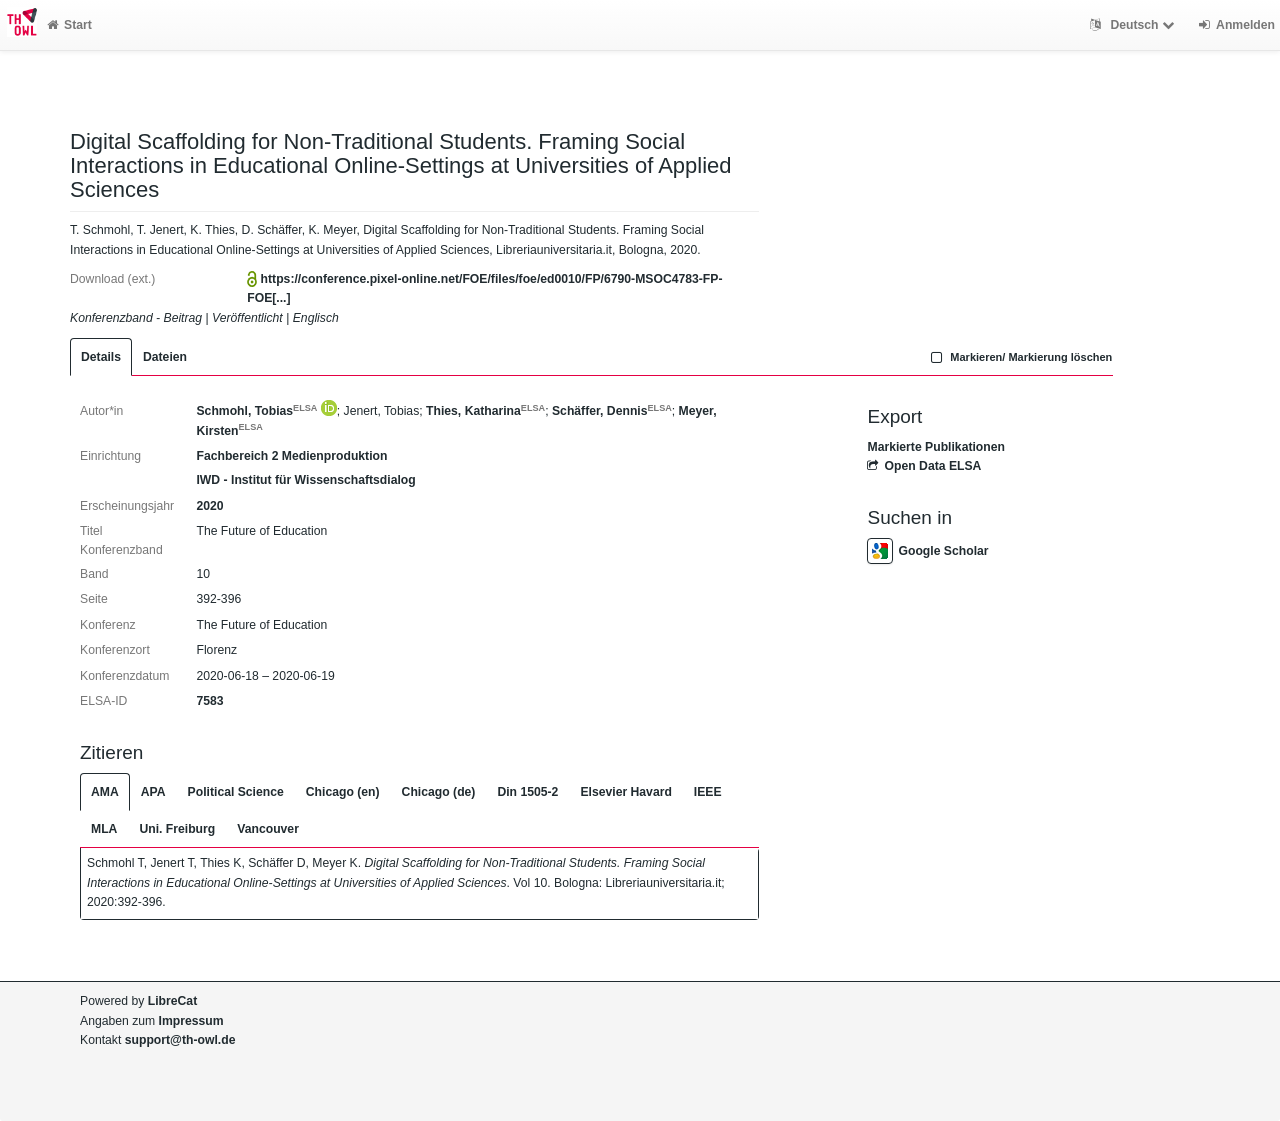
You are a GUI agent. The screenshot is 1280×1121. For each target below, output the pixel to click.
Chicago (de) (439, 792)
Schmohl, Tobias (256, 411)
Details (101, 357)
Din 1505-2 (527, 792)
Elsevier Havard (625, 792)
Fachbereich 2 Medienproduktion (291, 456)
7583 (209, 701)
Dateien (165, 357)
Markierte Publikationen (935, 447)
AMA (105, 792)
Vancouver (268, 829)
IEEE (708, 792)
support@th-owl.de (180, 1040)
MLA (104, 829)
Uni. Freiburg (177, 829)
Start (69, 25)
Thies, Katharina (485, 411)
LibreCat (172, 1001)
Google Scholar (927, 551)
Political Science (236, 792)
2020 (209, 506)
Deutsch (1134, 25)
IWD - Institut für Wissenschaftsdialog (305, 480)
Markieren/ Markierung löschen (1020, 357)
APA (153, 792)
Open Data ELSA (924, 466)
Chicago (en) (343, 792)
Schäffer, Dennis (612, 411)
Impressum (191, 1021)
